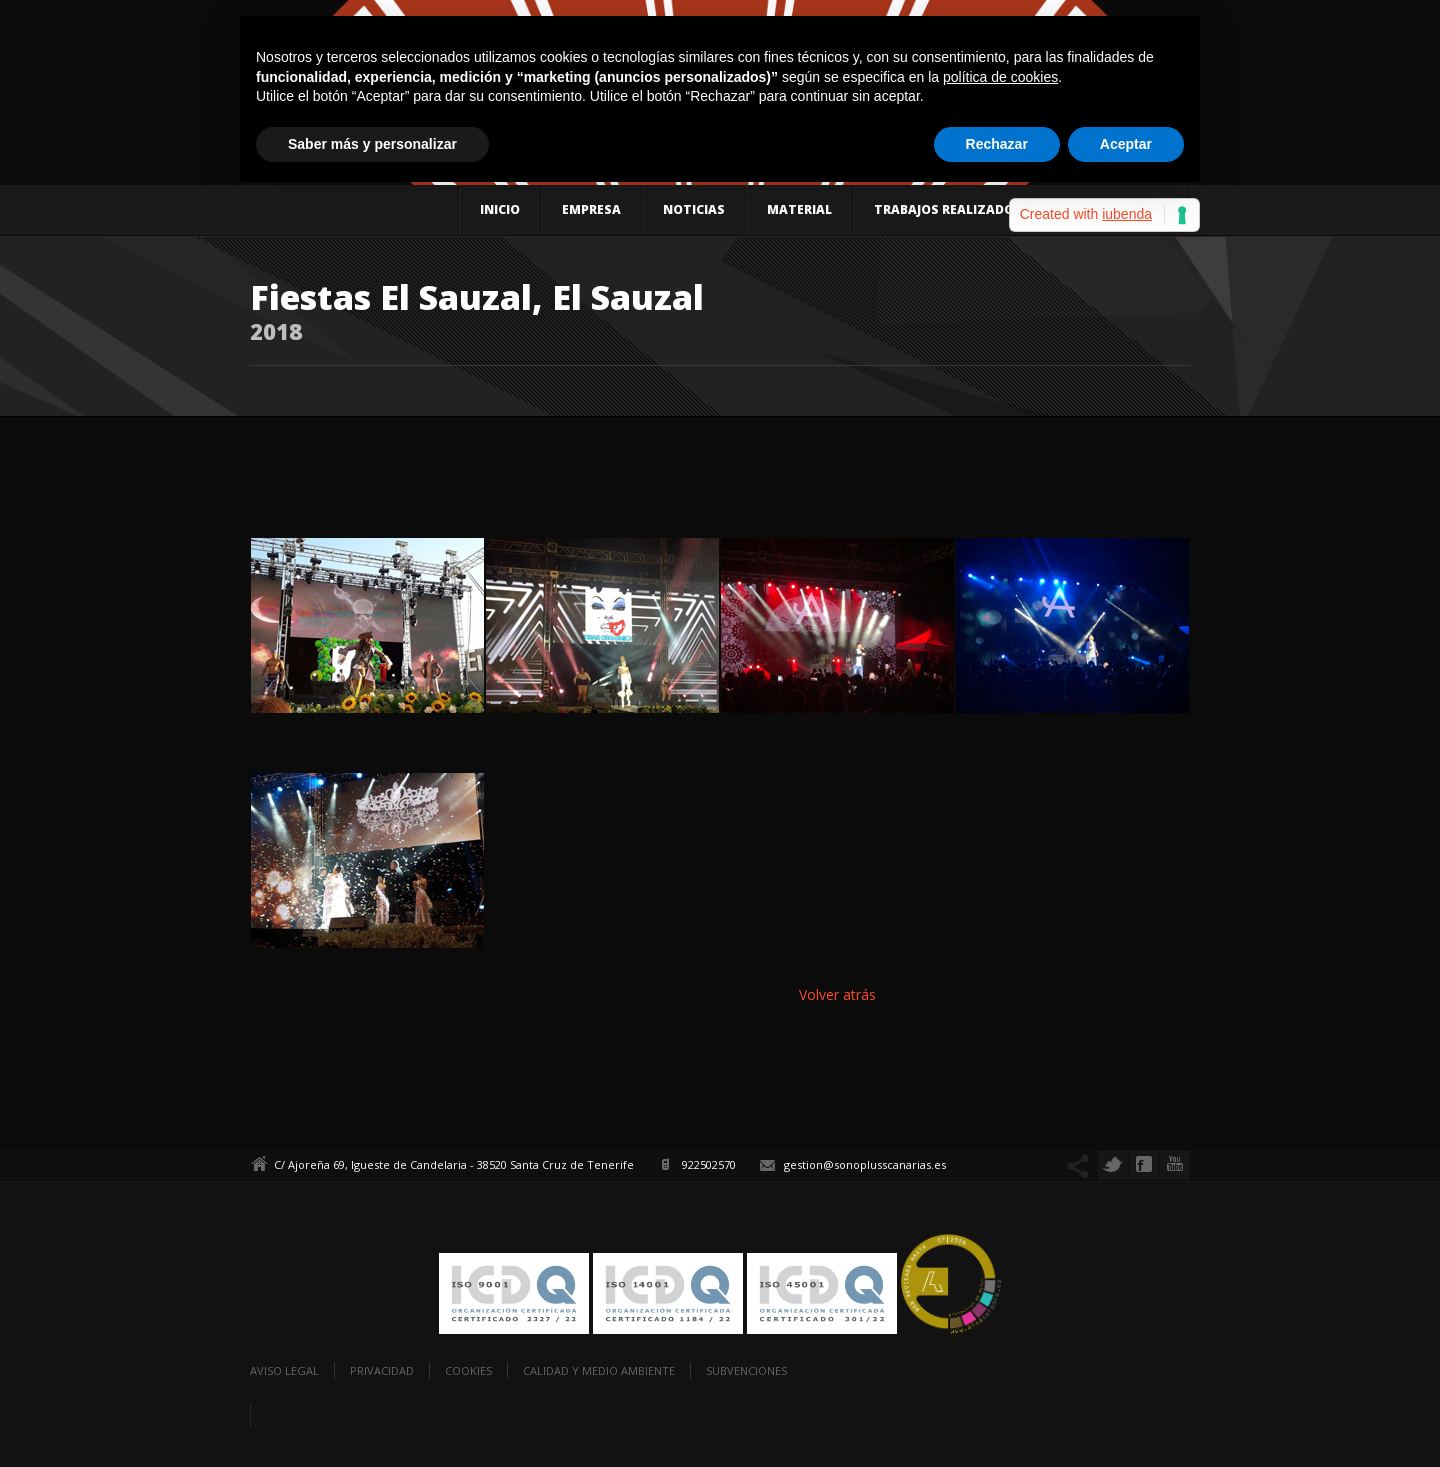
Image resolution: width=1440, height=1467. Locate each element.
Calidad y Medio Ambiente (599, 1370)
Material (799, 209)
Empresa (591, 209)
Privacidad (382, 1370)
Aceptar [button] (1126, 144)
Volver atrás (837, 994)
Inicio (500, 209)
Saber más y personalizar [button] (372, 144)
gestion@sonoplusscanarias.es (865, 1164)
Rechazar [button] (997, 144)
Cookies (468, 1370)
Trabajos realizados (948, 209)
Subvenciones (746, 1370)
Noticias (694, 209)
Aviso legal (284, 1370)
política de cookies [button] (1000, 77)
